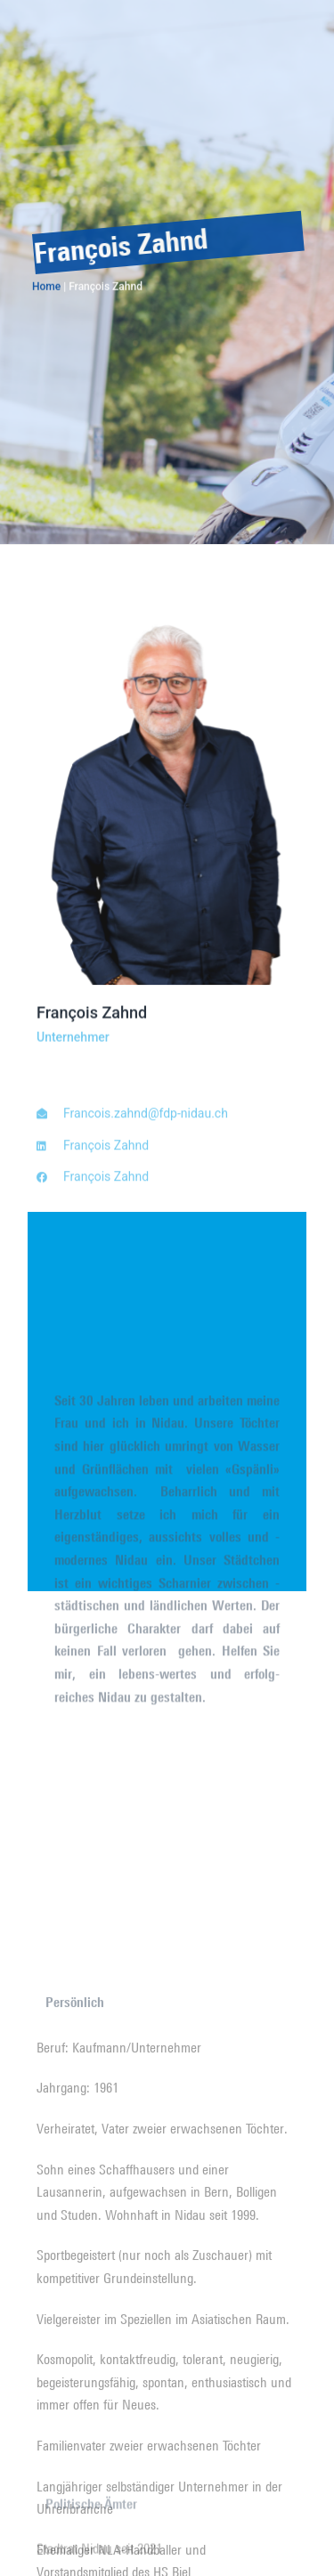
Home (46, 287)
